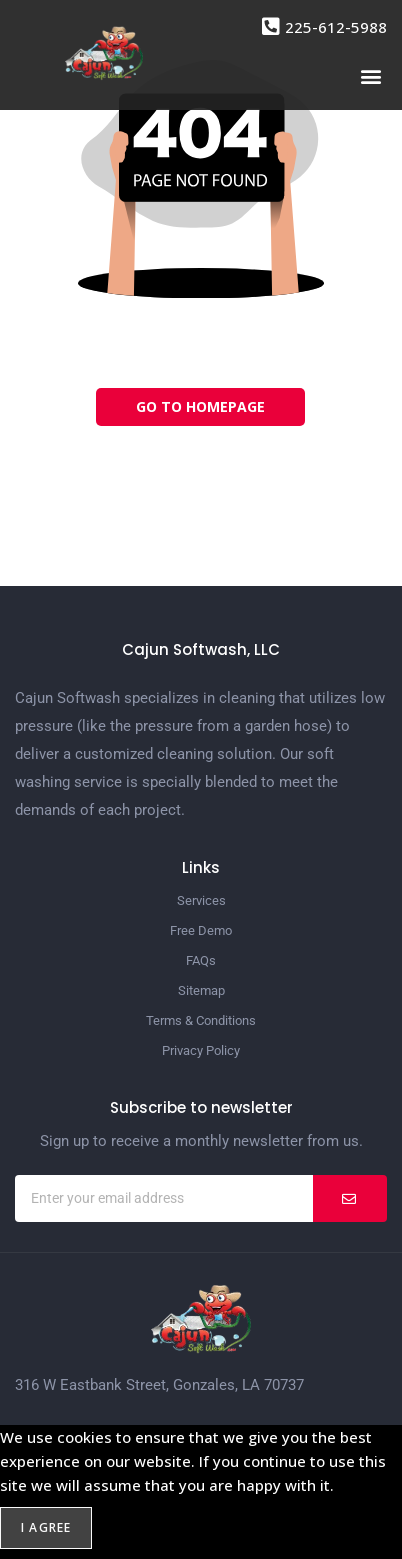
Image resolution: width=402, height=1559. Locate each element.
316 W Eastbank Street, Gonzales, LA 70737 (159, 1385)
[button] (370, 75)
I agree (46, 1527)
